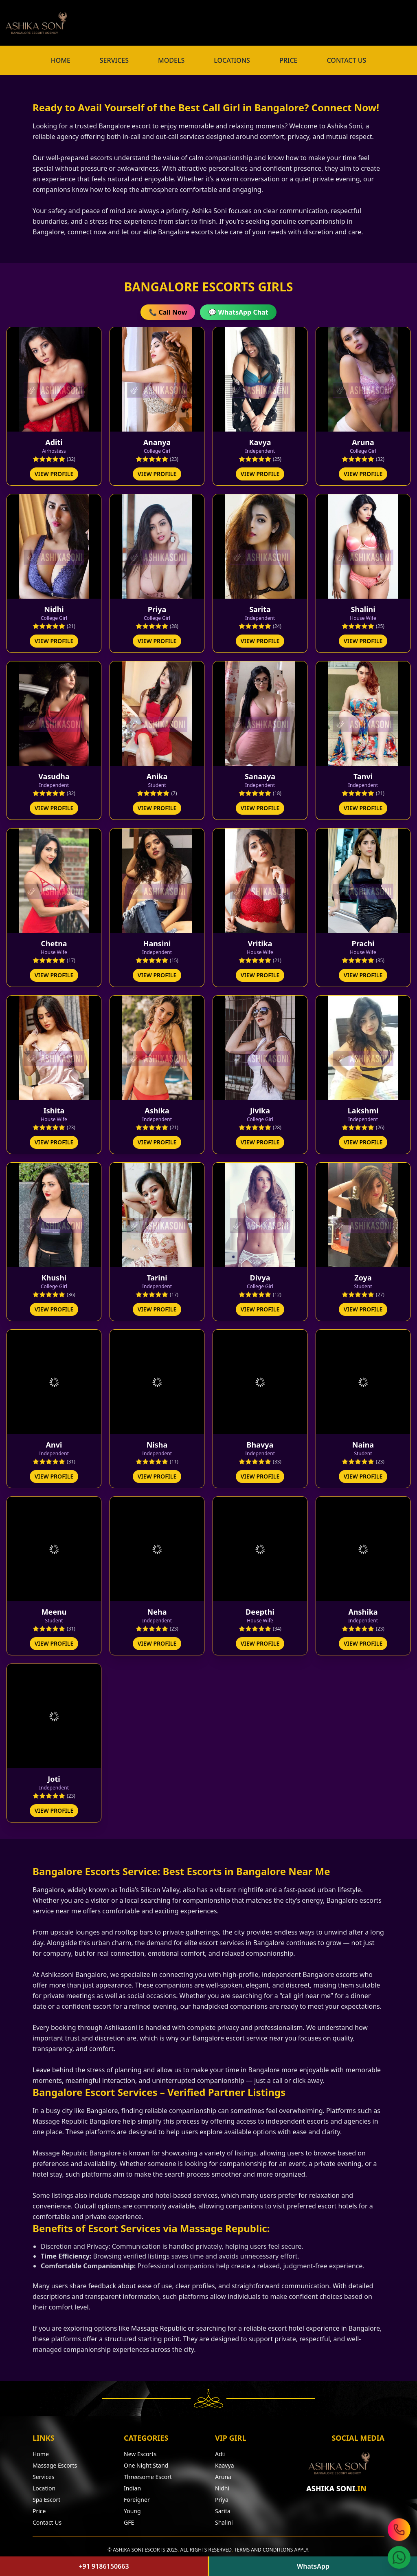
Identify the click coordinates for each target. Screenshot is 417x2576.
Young (132, 2511)
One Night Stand (146, 2465)
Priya (221, 2499)
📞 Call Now (168, 312)
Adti (220, 2454)
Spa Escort (46, 2499)
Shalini (224, 2522)
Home (41, 2454)
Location (44, 2488)
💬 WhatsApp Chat (238, 312)
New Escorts (140, 2454)
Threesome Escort (148, 2477)
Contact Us (47, 2522)
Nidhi (222, 2488)
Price (39, 2511)
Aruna (223, 2477)
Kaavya (224, 2465)
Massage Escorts (55, 2465)
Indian (132, 2488)
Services (43, 2477)
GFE (129, 2522)
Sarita (222, 2511)
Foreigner (137, 2499)
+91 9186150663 (104, 2566)
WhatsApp (313, 2566)
